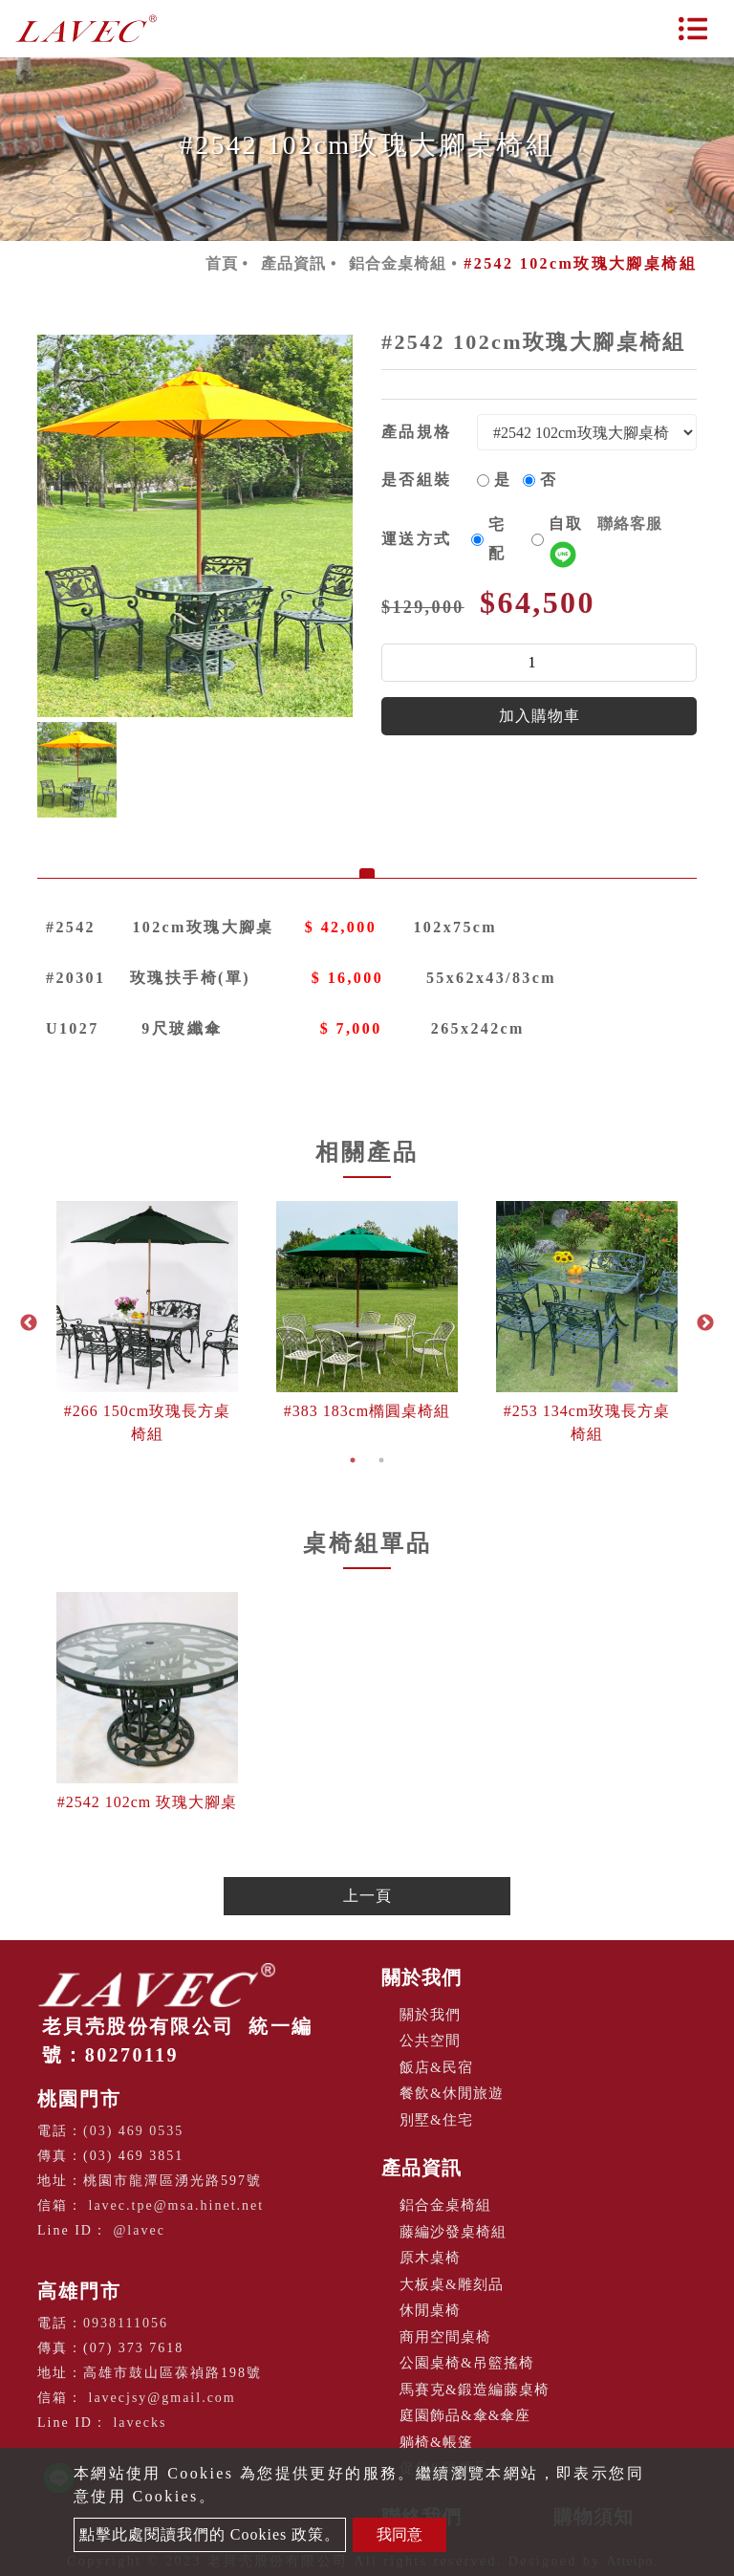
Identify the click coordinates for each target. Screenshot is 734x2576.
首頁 (221, 263)
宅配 (497, 538)
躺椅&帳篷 (436, 2442)
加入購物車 (539, 716)
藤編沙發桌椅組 (453, 2231)
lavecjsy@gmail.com (162, 2397)
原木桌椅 (430, 2257)
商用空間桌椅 (445, 2337)
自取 (605, 537)
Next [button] (705, 1323)
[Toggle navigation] (693, 29)
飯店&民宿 (436, 2067)
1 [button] (352, 1460)
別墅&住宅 (436, 2120)
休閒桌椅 (430, 2310)
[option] (195, 526)
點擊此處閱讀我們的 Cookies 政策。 (209, 2534)
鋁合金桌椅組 (397, 263)
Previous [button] (28, 1323)
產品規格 (416, 432)
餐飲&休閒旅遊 (451, 2093)
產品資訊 (293, 263)
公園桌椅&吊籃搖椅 (466, 2362)
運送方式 (416, 539)
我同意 (399, 2534)
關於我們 (421, 1977)
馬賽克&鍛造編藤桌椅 (474, 2389)
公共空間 (430, 2040)
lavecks (139, 2422)
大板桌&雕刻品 (451, 2284)
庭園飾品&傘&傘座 (464, 2415)
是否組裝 (416, 479)
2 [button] (381, 1460)
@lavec (138, 2230)
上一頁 (367, 1896)
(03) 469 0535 (133, 2131)
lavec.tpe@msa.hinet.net (177, 2205)
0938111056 (125, 2323)
